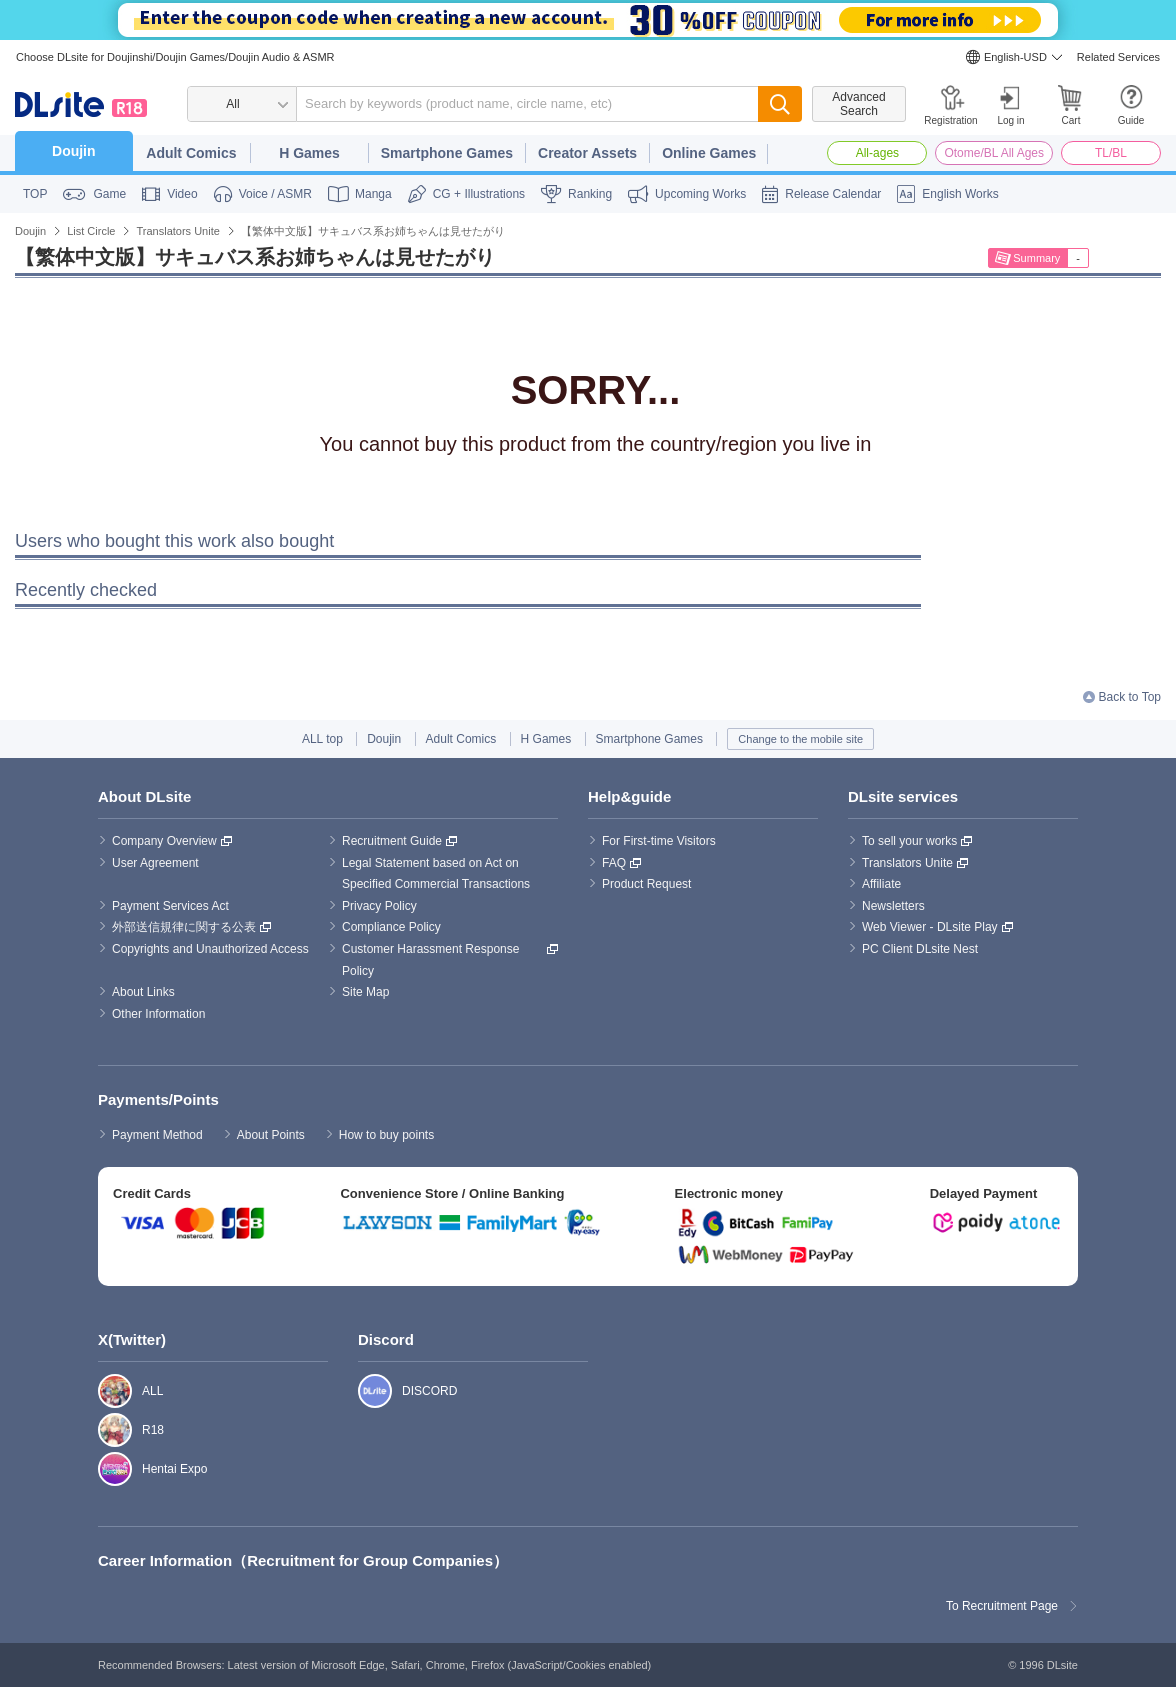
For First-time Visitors (659, 841)
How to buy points (386, 1135)
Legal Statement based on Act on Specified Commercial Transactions (436, 874)
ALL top (322, 739)
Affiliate (881, 884)
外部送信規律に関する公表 (184, 927)
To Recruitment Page (1002, 1606)
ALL (104, 1391)
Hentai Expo (104, 1469)
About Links (143, 992)
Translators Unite (907, 863)
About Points (271, 1135)
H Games (309, 153)
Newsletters (893, 906)
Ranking (590, 194)
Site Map (365, 992)
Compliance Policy (391, 927)
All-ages (877, 153)
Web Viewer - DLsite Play (930, 927)
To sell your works (909, 841)
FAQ (614, 863)
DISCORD (364, 1391)
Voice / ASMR (275, 194)
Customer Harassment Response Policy (432, 960)
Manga (373, 194)
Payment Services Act (170, 906)
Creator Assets (587, 153)
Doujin (74, 151)
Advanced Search (858, 104)
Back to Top (1130, 697)
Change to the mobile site (800, 739)
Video (182, 194)
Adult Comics (191, 153)
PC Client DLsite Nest (920, 949)
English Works (960, 194)
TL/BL (1111, 153)
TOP (35, 194)
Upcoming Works (700, 194)
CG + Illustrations (479, 194)
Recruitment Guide (392, 841)
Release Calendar (833, 194)
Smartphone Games (447, 153)
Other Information (158, 1014)
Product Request (646, 884)
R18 (104, 1430)
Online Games (709, 153)
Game (109, 194)
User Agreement (155, 863)
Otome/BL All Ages (994, 153)
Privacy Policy (379, 906)
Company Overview (164, 841)
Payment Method (157, 1135)
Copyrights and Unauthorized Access (210, 949)
